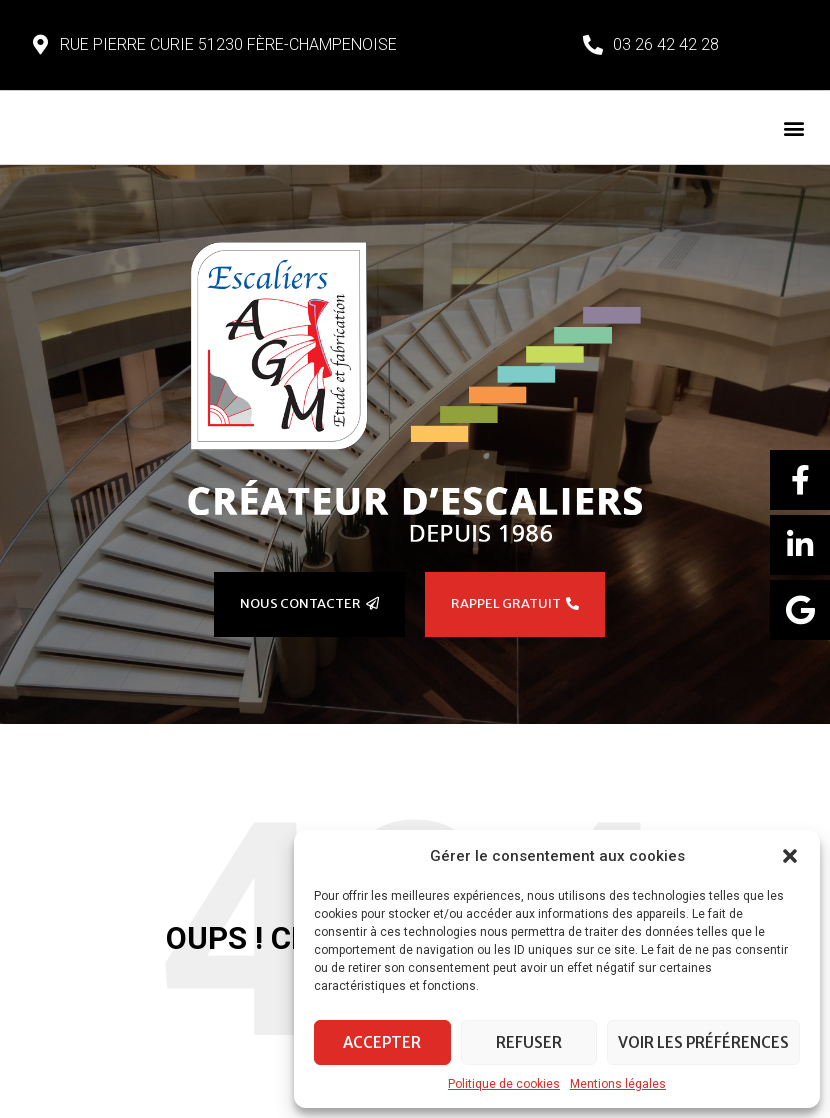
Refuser (529, 1042)
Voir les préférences (703, 1042)
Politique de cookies (504, 1084)
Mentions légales (618, 1084)
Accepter (382, 1042)
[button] (790, 856)
